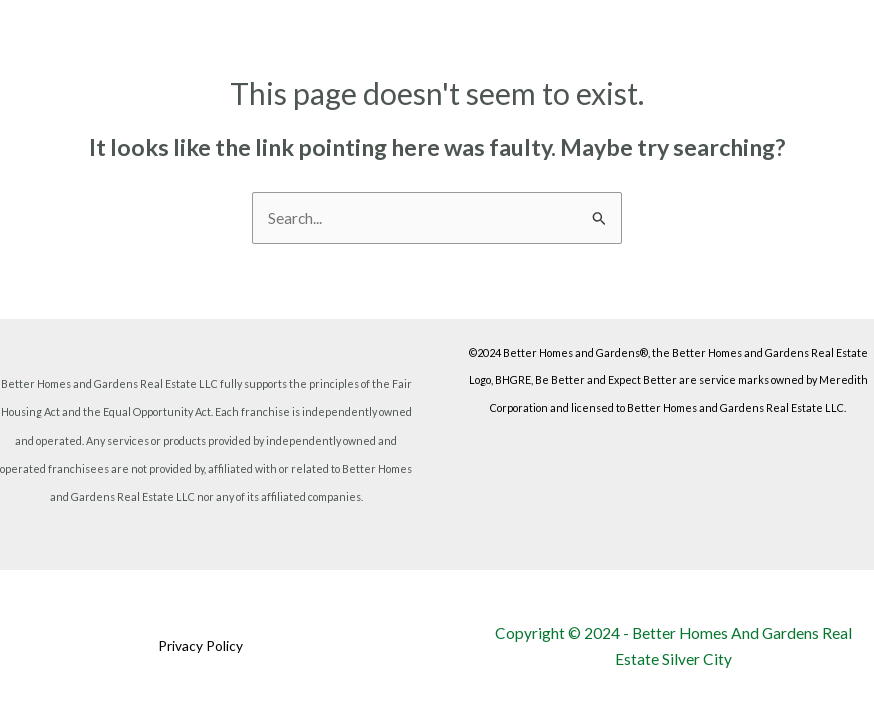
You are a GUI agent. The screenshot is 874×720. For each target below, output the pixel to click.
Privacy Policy (200, 645)
